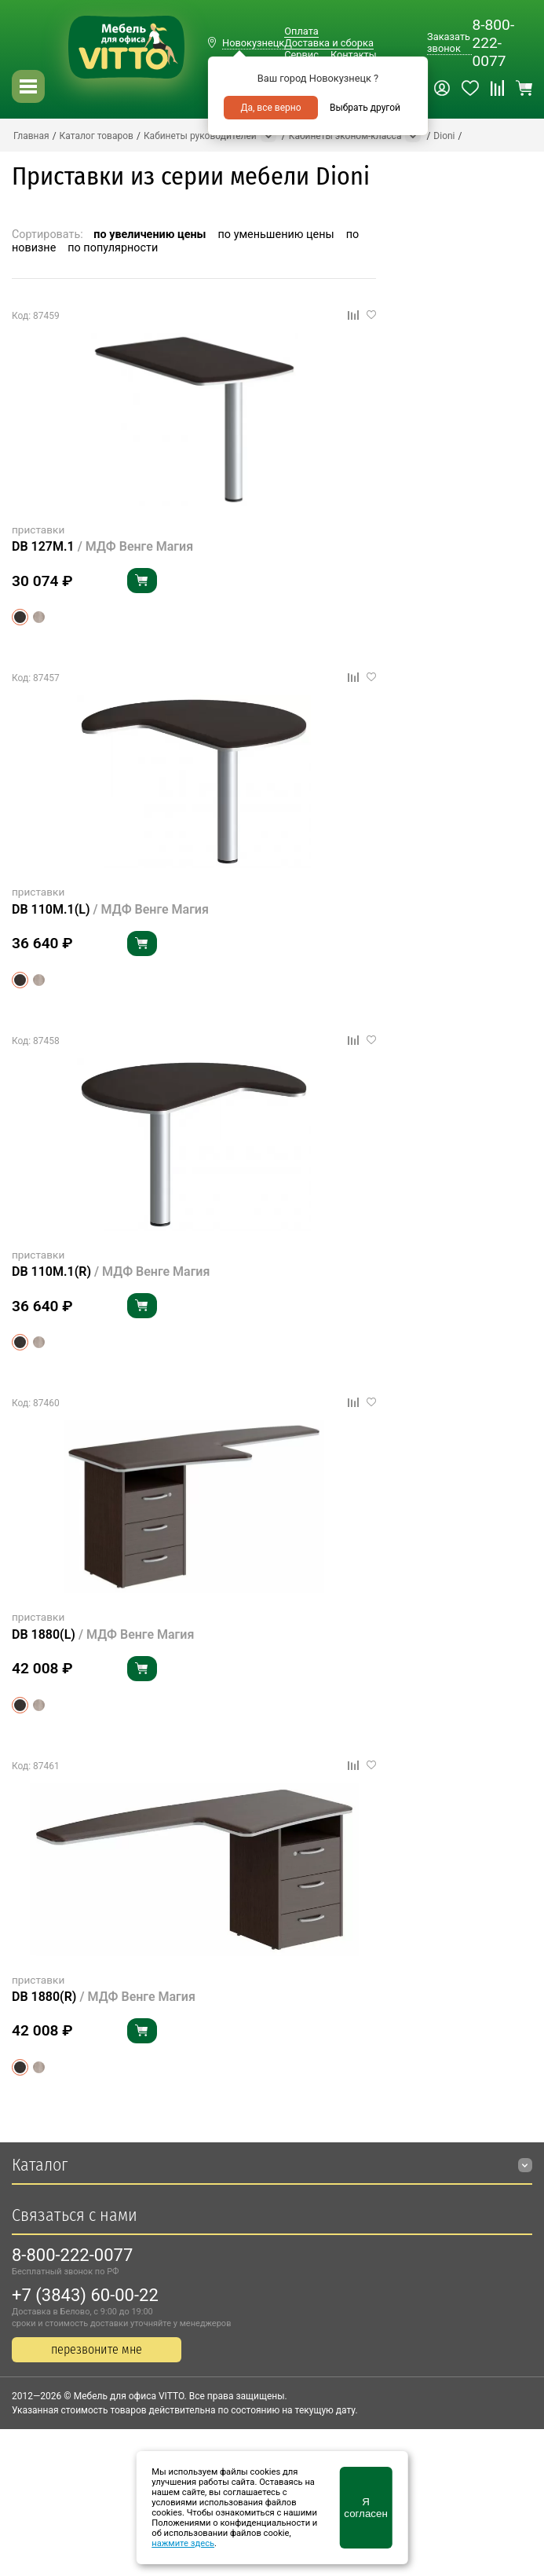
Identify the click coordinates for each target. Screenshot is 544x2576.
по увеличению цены (149, 234)
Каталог (40, 2164)
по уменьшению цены (276, 234)
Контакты (353, 54)
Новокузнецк (253, 43)
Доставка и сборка (329, 43)
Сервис (301, 54)
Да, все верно (270, 107)
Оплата (301, 31)
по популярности (113, 248)
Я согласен (365, 2507)
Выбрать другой (365, 107)
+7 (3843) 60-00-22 (85, 2295)
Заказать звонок (448, 42)
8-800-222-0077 (493, 43)
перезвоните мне (96, 2349)
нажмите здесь (183, 2543)
